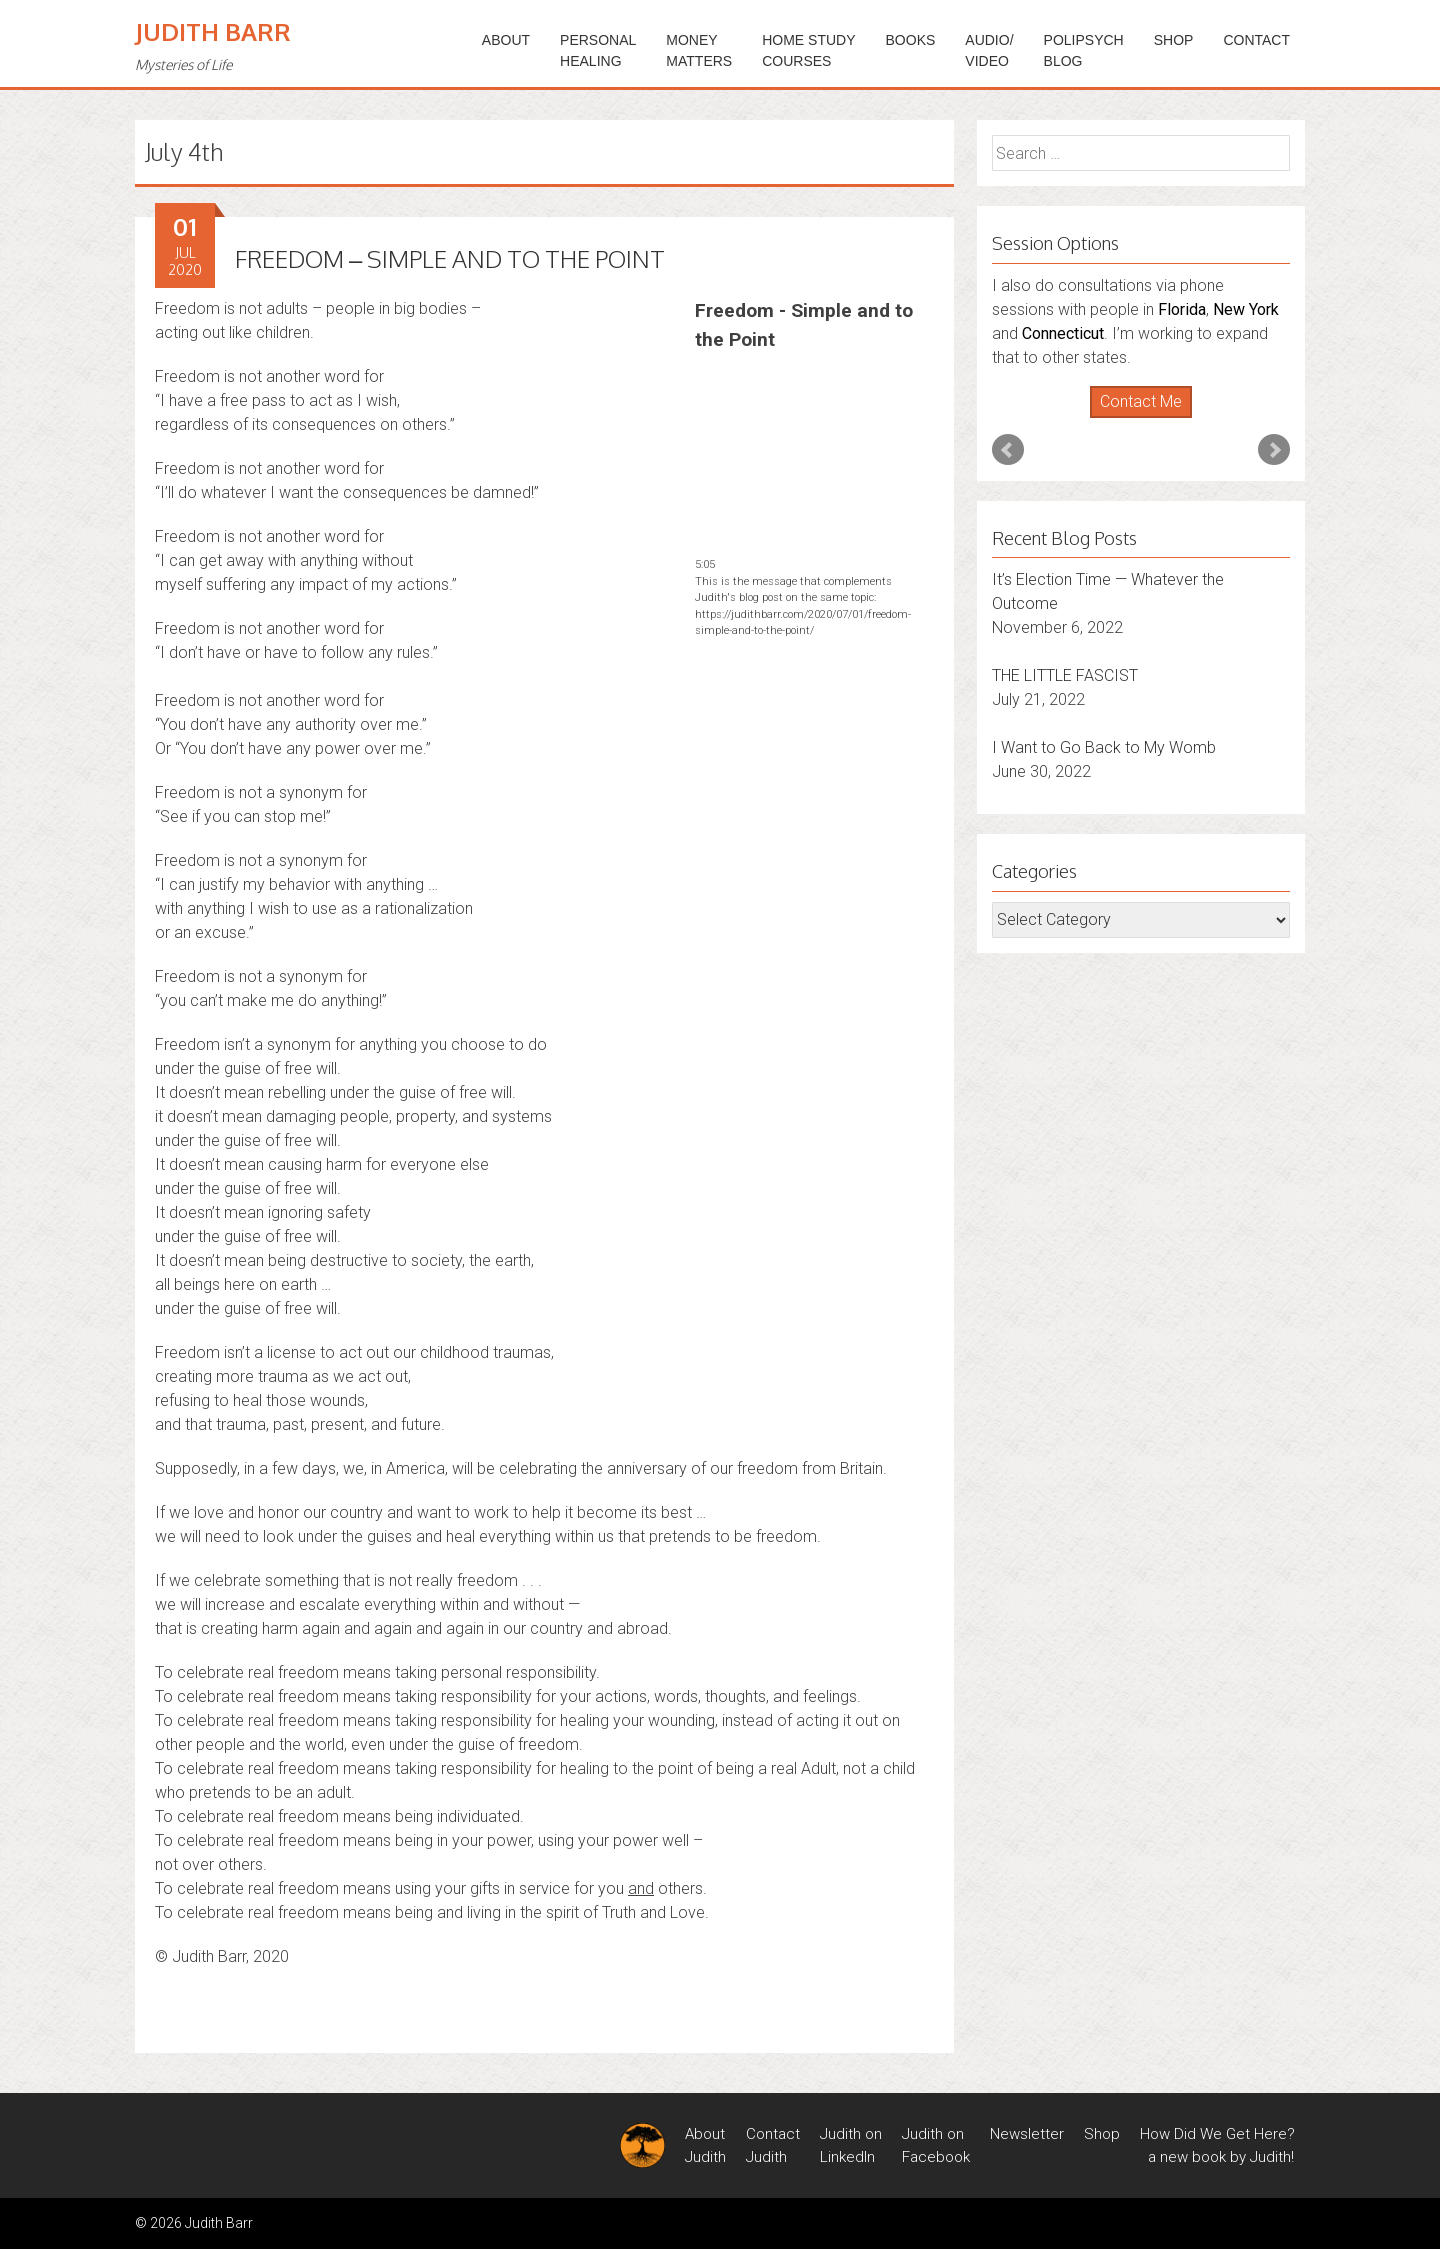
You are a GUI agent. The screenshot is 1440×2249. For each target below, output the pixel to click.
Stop (1149, 418)
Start (1134, 418)
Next (1274, 450)
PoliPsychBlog (1084, 50)
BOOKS (911, 40)
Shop (1174, 40)
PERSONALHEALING (598, 50)
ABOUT (506, 40)
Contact (1256, 40)
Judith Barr (213, 31)
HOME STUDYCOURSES (808, 50)
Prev (1008, 450)
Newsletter (1027, 2134)
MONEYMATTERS (699, 50)
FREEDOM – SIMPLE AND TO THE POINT (450, 258)
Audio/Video (989, 50)
